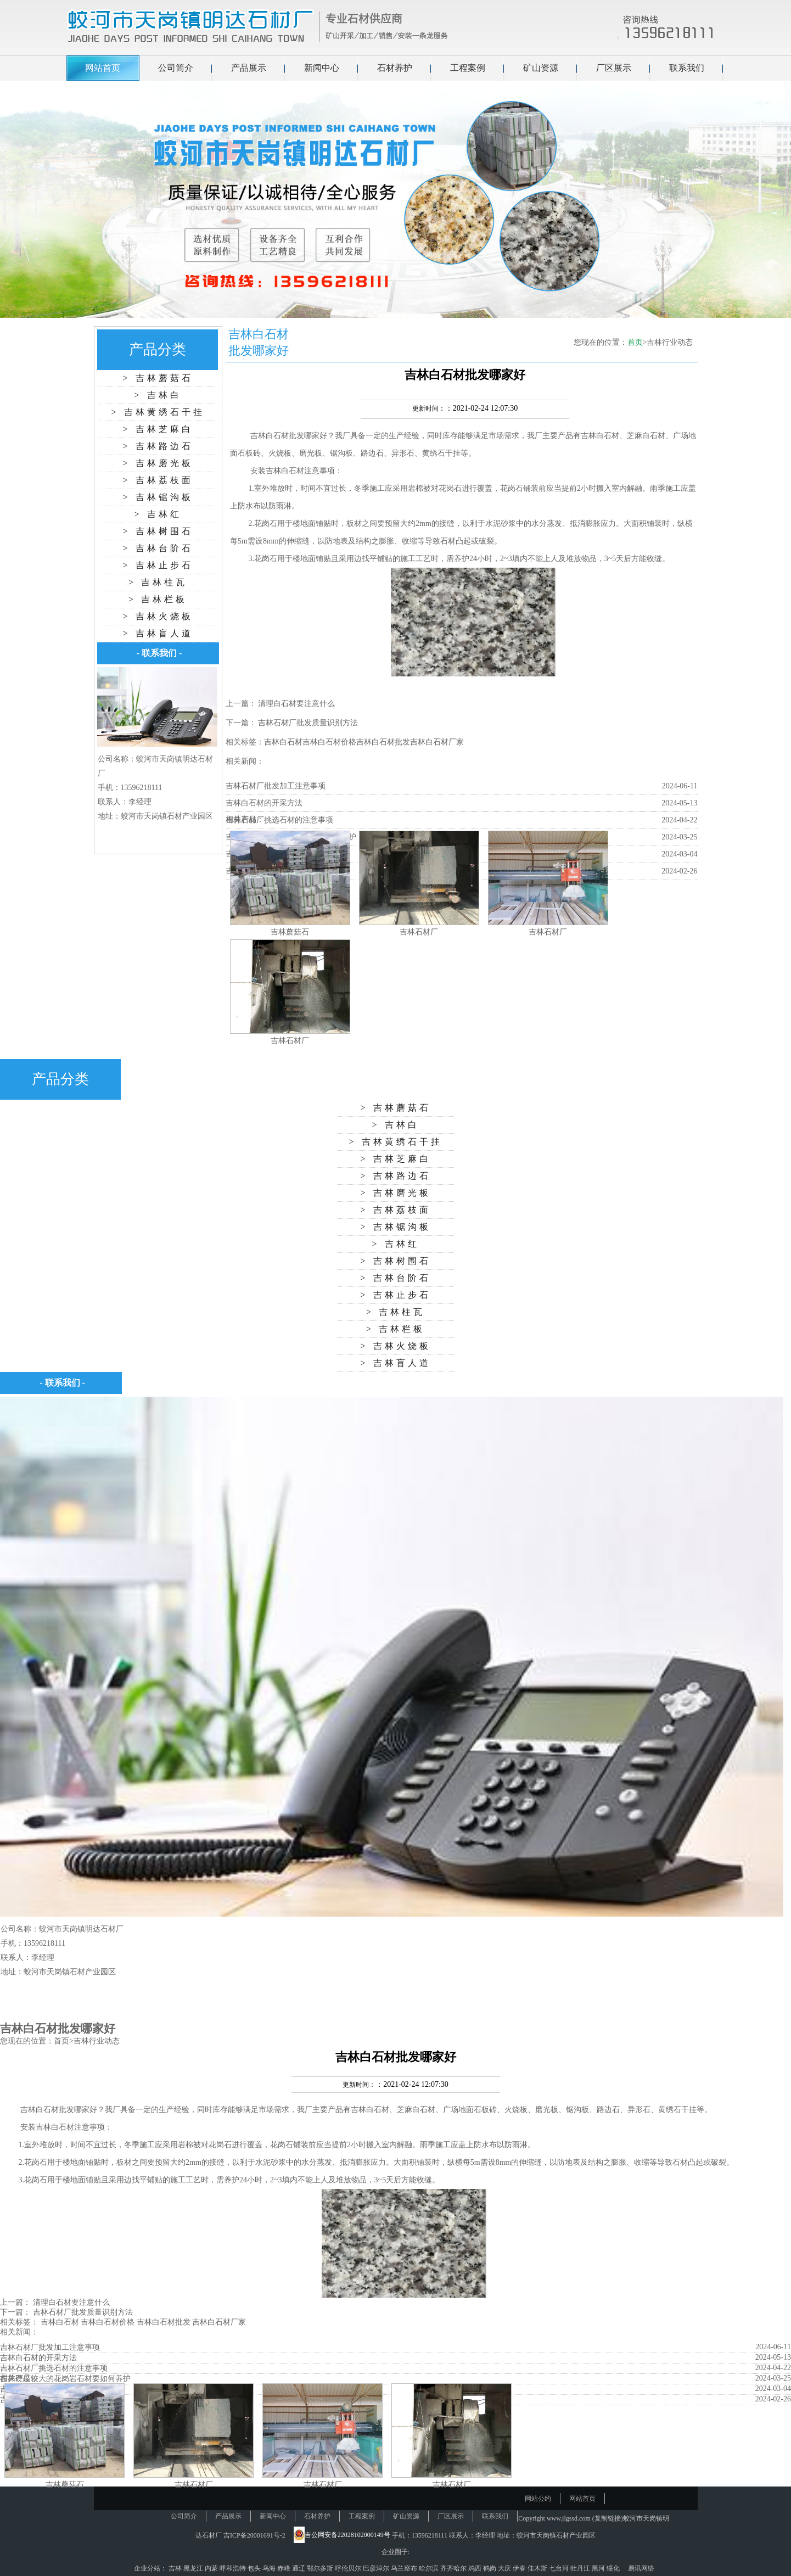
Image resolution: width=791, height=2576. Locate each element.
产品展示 (248, 67)
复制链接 (607, 2518)
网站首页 (102, 67)
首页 (635, 342)
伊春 (520, 2568)
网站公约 (538, 2498)
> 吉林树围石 (157, 531)
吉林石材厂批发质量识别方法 (308, 723)
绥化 (614, 2568)
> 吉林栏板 (157, 599)
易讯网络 (641, 2568)
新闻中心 (321, 67)
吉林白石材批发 (383, 742)
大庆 (505, 2568)
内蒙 (212, 2568)
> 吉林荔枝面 (157, 480)
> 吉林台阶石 (157, 548)
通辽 (299, 2568)
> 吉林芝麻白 (157, 429)
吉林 (176, 2568)
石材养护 (394, 67)
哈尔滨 (429, 2568)
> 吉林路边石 (157, 446)
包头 (255, 2568)
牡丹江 (581, 2568)
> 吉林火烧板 (157, 616)
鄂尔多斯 (321, 2568)
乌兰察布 (405, 2568)
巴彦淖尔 (377, 2568)
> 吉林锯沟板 (157, 497)
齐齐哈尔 (454, 2568)
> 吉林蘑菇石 (157, 378)
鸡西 (475, 2568)
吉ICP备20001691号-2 (254, 2535)
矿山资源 (540, 67)
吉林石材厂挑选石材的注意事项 (279, 820)
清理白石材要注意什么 (296, 703)
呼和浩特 (234, 2568)
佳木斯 (538, 2568)
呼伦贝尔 (349, 2568)
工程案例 (467, 67)
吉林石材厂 (419, 932)
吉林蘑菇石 (290, 932)
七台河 (559, 2568)
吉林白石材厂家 (437, 742)
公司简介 (175, 67)
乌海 (269, 2568)
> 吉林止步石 (157, 565)
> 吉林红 (157, 514)
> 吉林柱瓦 (157, 582)
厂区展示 (613, 67)
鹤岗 (490, 2568)
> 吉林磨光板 (157, 463)
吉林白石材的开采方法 (264, 803)
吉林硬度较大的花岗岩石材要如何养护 (65, 2379)
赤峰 (284, 2568)
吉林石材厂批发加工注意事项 (276, 786)
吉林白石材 (269, 436)
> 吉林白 (157, 395)
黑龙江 (194, 2568)
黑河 (599, 2568)
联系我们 (686, 67)
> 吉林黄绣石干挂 (157, 412)
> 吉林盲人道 (157, 633)
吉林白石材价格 (329, 742)
